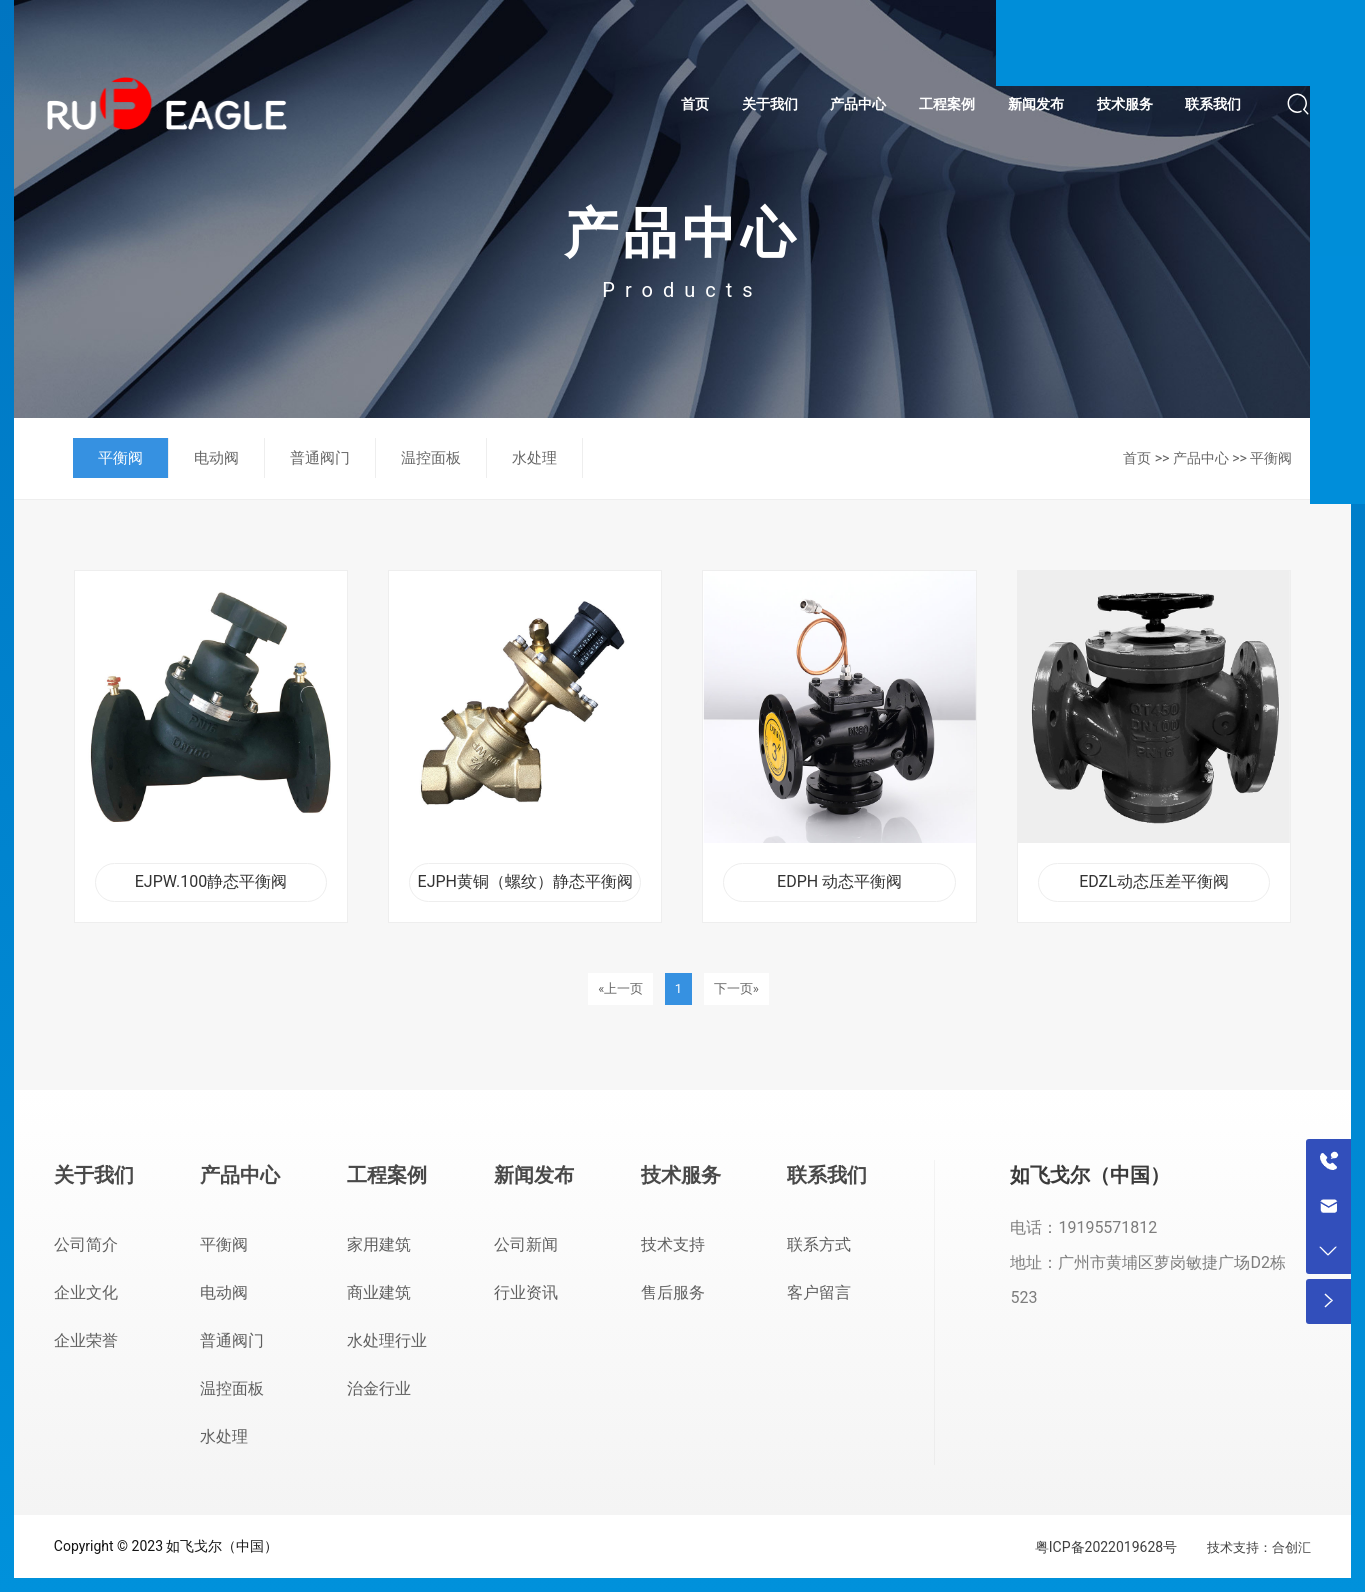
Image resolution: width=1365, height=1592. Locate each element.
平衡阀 (1271, 458)
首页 (1137, 458)
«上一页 (620, 988)
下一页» (736, 988)
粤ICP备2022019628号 (1106, 1547)
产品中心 (1201, 458)
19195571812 (1107, 1227)
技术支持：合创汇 (1259, 1547)
